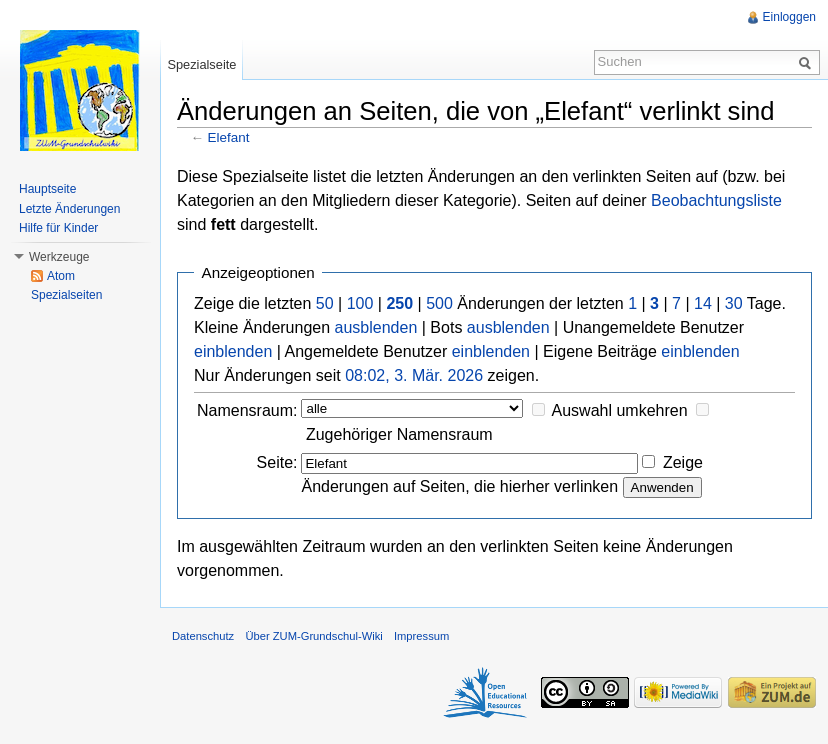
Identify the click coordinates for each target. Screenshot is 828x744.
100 (360, 303)
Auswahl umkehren (620, 410)
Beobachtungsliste (716, 200)
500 (439, 303)
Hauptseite (47, 189)
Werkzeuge (59, 257)
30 (734, 303)
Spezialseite (201, 64)
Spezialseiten (66, 295)
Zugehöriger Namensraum (399, 434)
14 (703, 303)
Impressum (421, 636)
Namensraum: (247, 410)
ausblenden (376, 327)
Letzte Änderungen (69, 209)
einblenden (233, 351)
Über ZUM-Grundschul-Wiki (313, 636)
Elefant (229, 137)
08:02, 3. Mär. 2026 (414, 375)
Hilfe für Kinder (58, 228)
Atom (61, 276)
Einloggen (789, 17)
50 (325, 303)
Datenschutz (203, 636)
